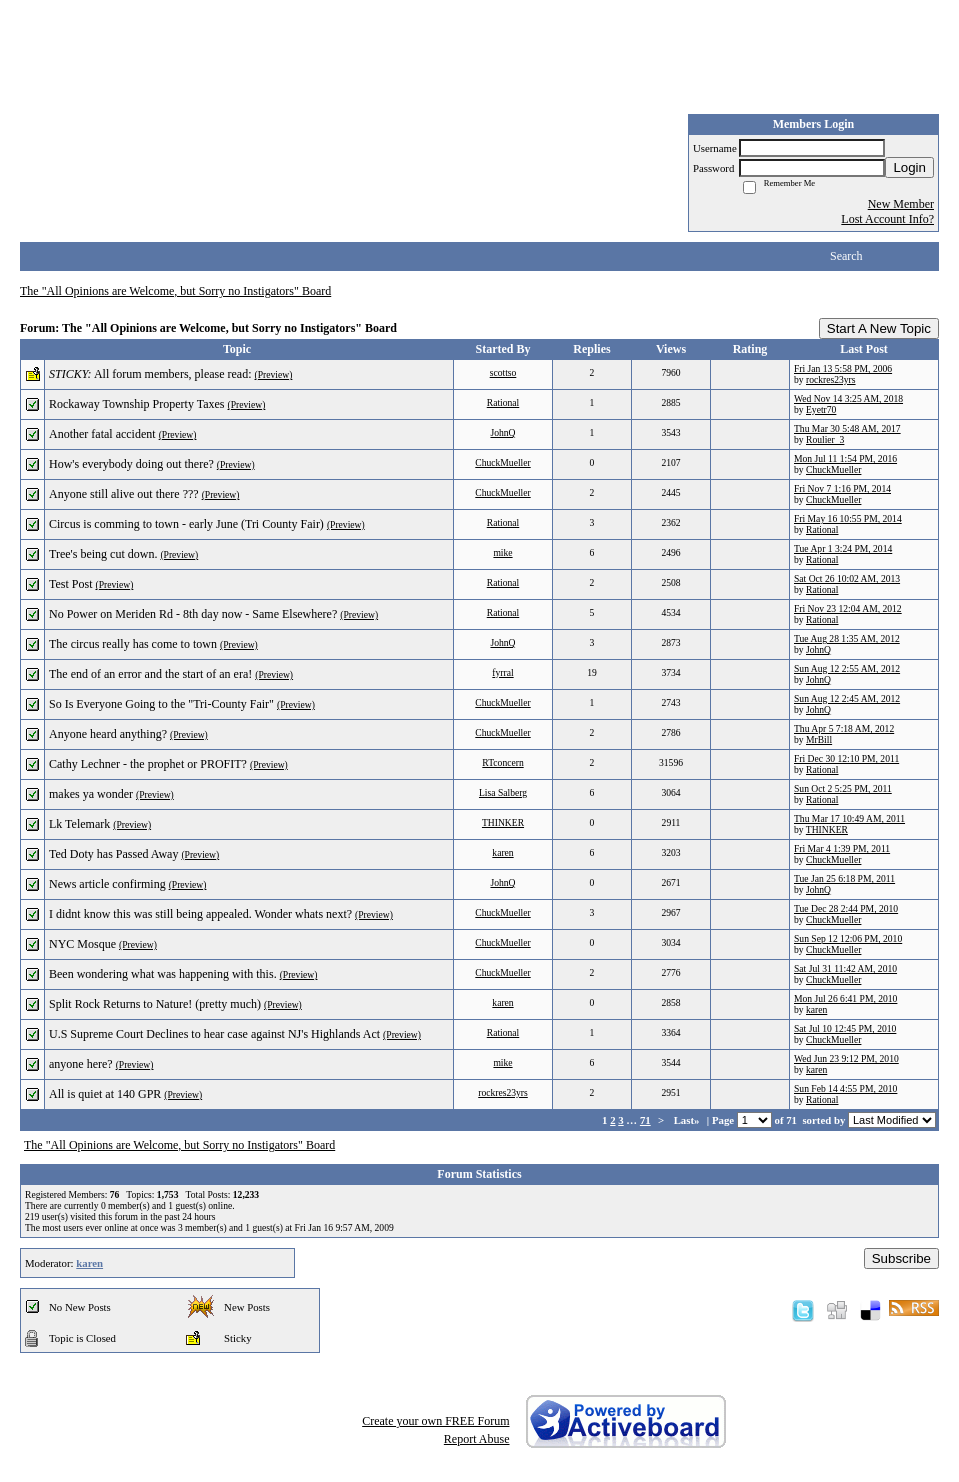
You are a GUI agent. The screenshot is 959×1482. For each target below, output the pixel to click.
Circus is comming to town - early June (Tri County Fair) (186, 524)
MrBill (819, 739)
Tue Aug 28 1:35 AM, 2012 (847, 638)
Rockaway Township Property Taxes (137, 404)
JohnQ (502, 432)
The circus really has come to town (133, 644)
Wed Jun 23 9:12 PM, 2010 (846, 1058)
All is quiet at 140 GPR (105, 1094)
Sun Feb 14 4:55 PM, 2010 (845, 1088)
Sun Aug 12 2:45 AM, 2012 (847, 698)
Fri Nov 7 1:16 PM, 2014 (842, 488)
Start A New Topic (879, 328)
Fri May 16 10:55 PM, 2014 (848, 518)
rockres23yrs (831, 379)
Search (846, 256)
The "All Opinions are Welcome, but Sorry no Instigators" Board (175, 291)
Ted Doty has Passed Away (113, 854)
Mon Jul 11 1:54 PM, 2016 (845, 458)
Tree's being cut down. (103, 554)
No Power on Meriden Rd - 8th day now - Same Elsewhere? (193, 614)
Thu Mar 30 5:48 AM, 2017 (847, 428)
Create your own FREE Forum (435, 1421)
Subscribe (901, 1258)
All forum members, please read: (173, 374)
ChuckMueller (502, 462)
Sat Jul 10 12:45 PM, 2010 (845, 1028)
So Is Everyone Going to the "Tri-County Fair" (161, 704)
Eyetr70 (821, 409)
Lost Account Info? (887, 219)
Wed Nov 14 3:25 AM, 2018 (848, 398)
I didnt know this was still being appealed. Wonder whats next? (200, 914)
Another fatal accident (102, 434)
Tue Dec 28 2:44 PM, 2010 (846, 908)
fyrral (502, 672)
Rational (503, 402)
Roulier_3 (825, 439)
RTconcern (502, 762)
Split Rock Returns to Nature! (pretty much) (155, 1004)
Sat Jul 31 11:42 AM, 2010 (845, 968)
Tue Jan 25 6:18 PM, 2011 (844, 878)
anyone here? (81, 1064)
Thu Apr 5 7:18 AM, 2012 (844, 728)
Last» (688, 1120)
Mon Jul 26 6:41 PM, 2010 (845, 998)
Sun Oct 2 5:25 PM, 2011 (843, 788)
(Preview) (274, 374)
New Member (901, 204)
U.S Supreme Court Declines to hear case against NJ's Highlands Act (214, 1034)
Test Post (71, 584)
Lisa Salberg (503, 792)
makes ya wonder (91, 794)
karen (502, 852)
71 (645, 1120)
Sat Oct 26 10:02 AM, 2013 (847, 578)
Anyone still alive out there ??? (124, 494)
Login (909, 167)
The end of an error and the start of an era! (150, 674)
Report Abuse (477, 1439)
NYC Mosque (82, 944)
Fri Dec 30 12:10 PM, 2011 (846, 758)
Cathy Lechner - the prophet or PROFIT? (148, 764)
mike (502, 552)
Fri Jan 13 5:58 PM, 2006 (843, 368)
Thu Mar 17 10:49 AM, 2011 (849, 818)
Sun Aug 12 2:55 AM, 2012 (847, 668)
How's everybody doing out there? (131, 464)
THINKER (503, 822)
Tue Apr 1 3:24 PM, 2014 (843, 548)
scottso (503, 372)
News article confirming (107, 884)
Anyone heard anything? (108, 734)
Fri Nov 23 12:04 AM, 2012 (848, 608)
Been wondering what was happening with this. (163, 974)
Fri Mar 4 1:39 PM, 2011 (842, 848)
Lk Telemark (79, 824)
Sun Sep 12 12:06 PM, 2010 (848, 938)
